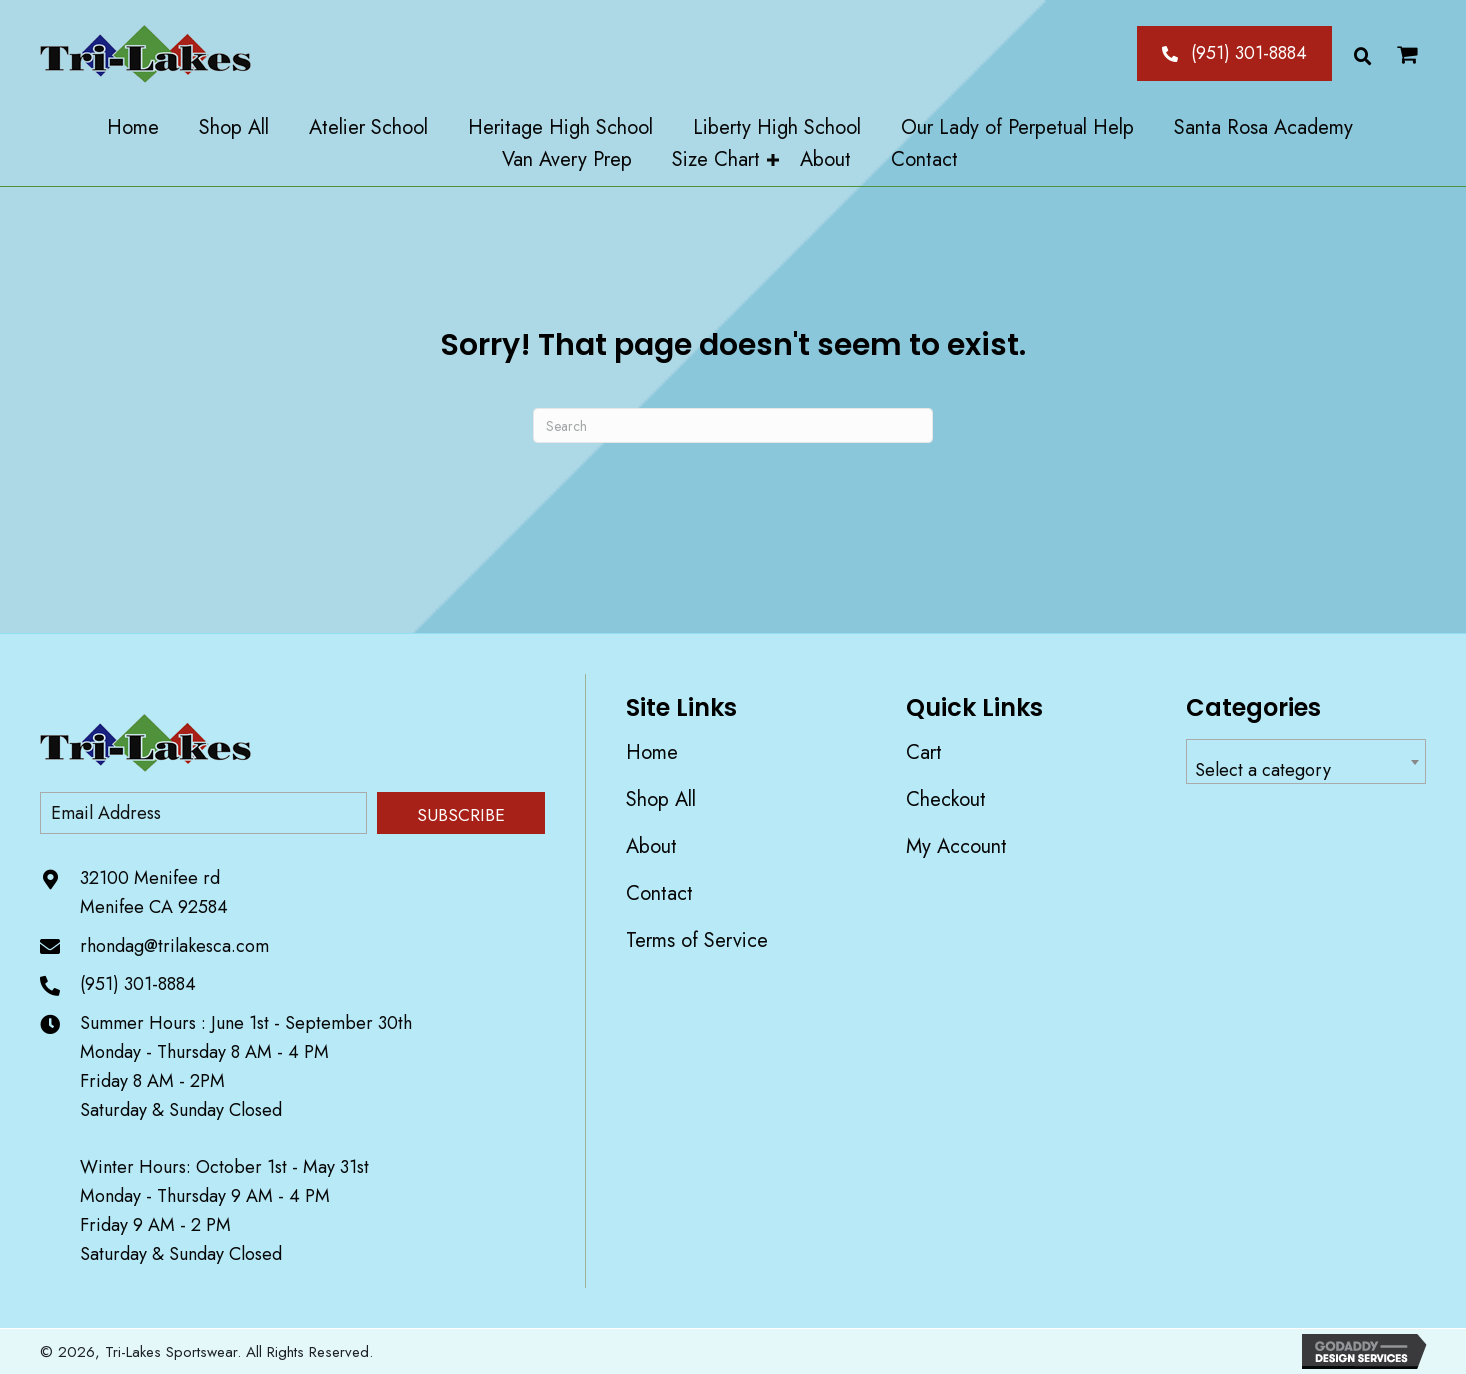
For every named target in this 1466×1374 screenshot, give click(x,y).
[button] (1234, 53)
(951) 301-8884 (138, 984)
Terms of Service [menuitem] (697, 940)
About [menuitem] (651, 846)
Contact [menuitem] (659, 893)
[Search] (733, 425)
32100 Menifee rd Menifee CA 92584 (154, 892)
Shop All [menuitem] (661, 799)
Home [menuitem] (652, 752)
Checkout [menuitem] (946, 799)
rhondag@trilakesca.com (174, 946)
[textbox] (1306, 770)
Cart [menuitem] (924, 752)
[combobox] (1306, 761)
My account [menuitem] (956, 846)
